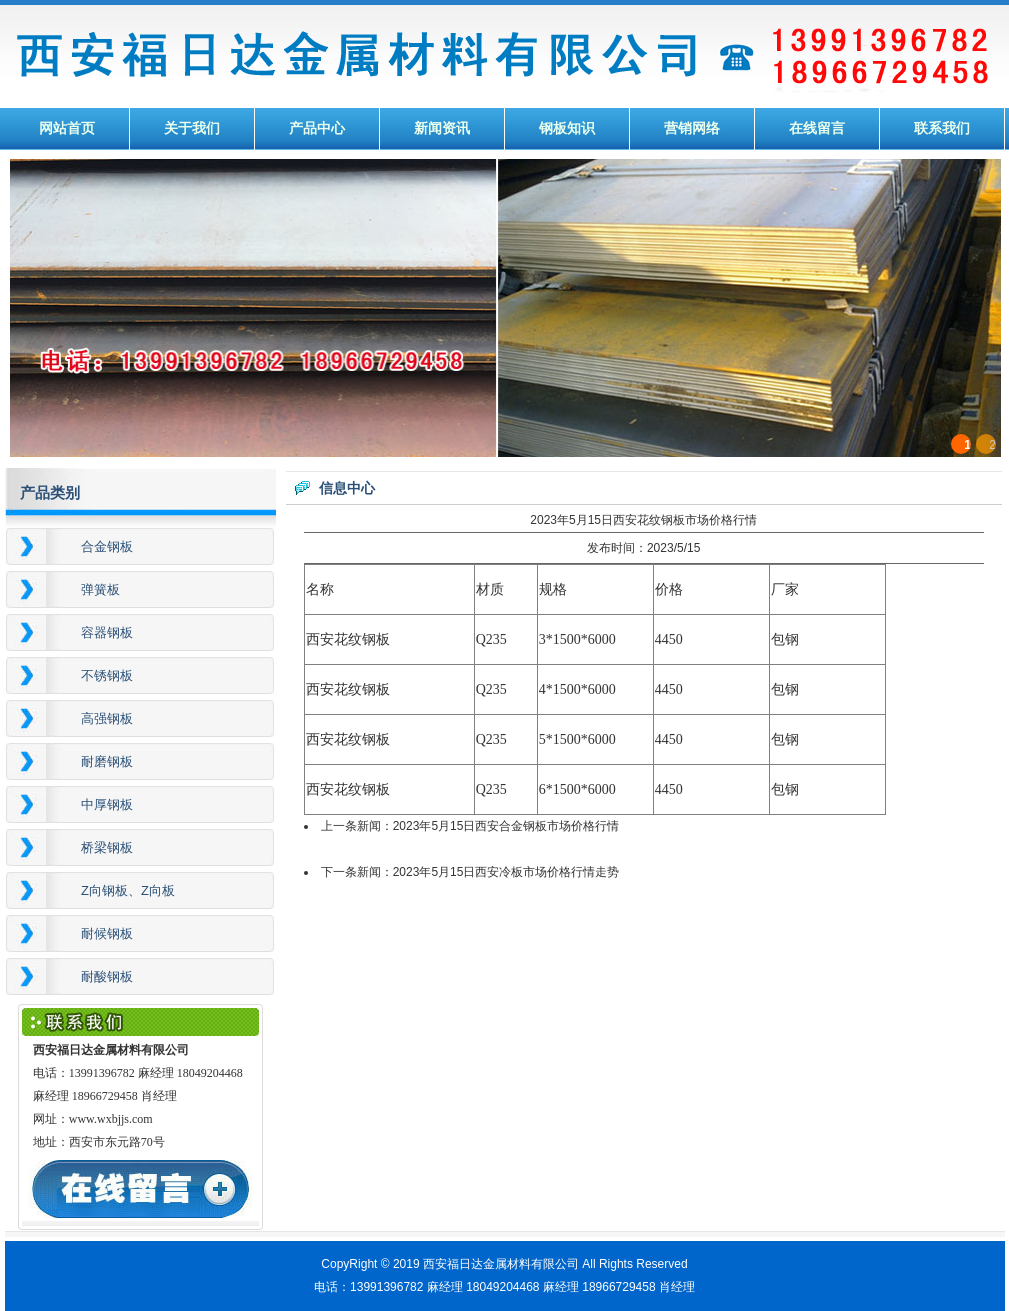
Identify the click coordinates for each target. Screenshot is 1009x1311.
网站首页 (67, 128)
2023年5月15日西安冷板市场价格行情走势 (506, 872)
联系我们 (942, 128)
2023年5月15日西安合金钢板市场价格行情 (506, 826)
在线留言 (817, 128)
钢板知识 (567, 128)
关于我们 (192, 128)
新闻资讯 (442, 128)
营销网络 (692, 128)
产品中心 (317, 128)
